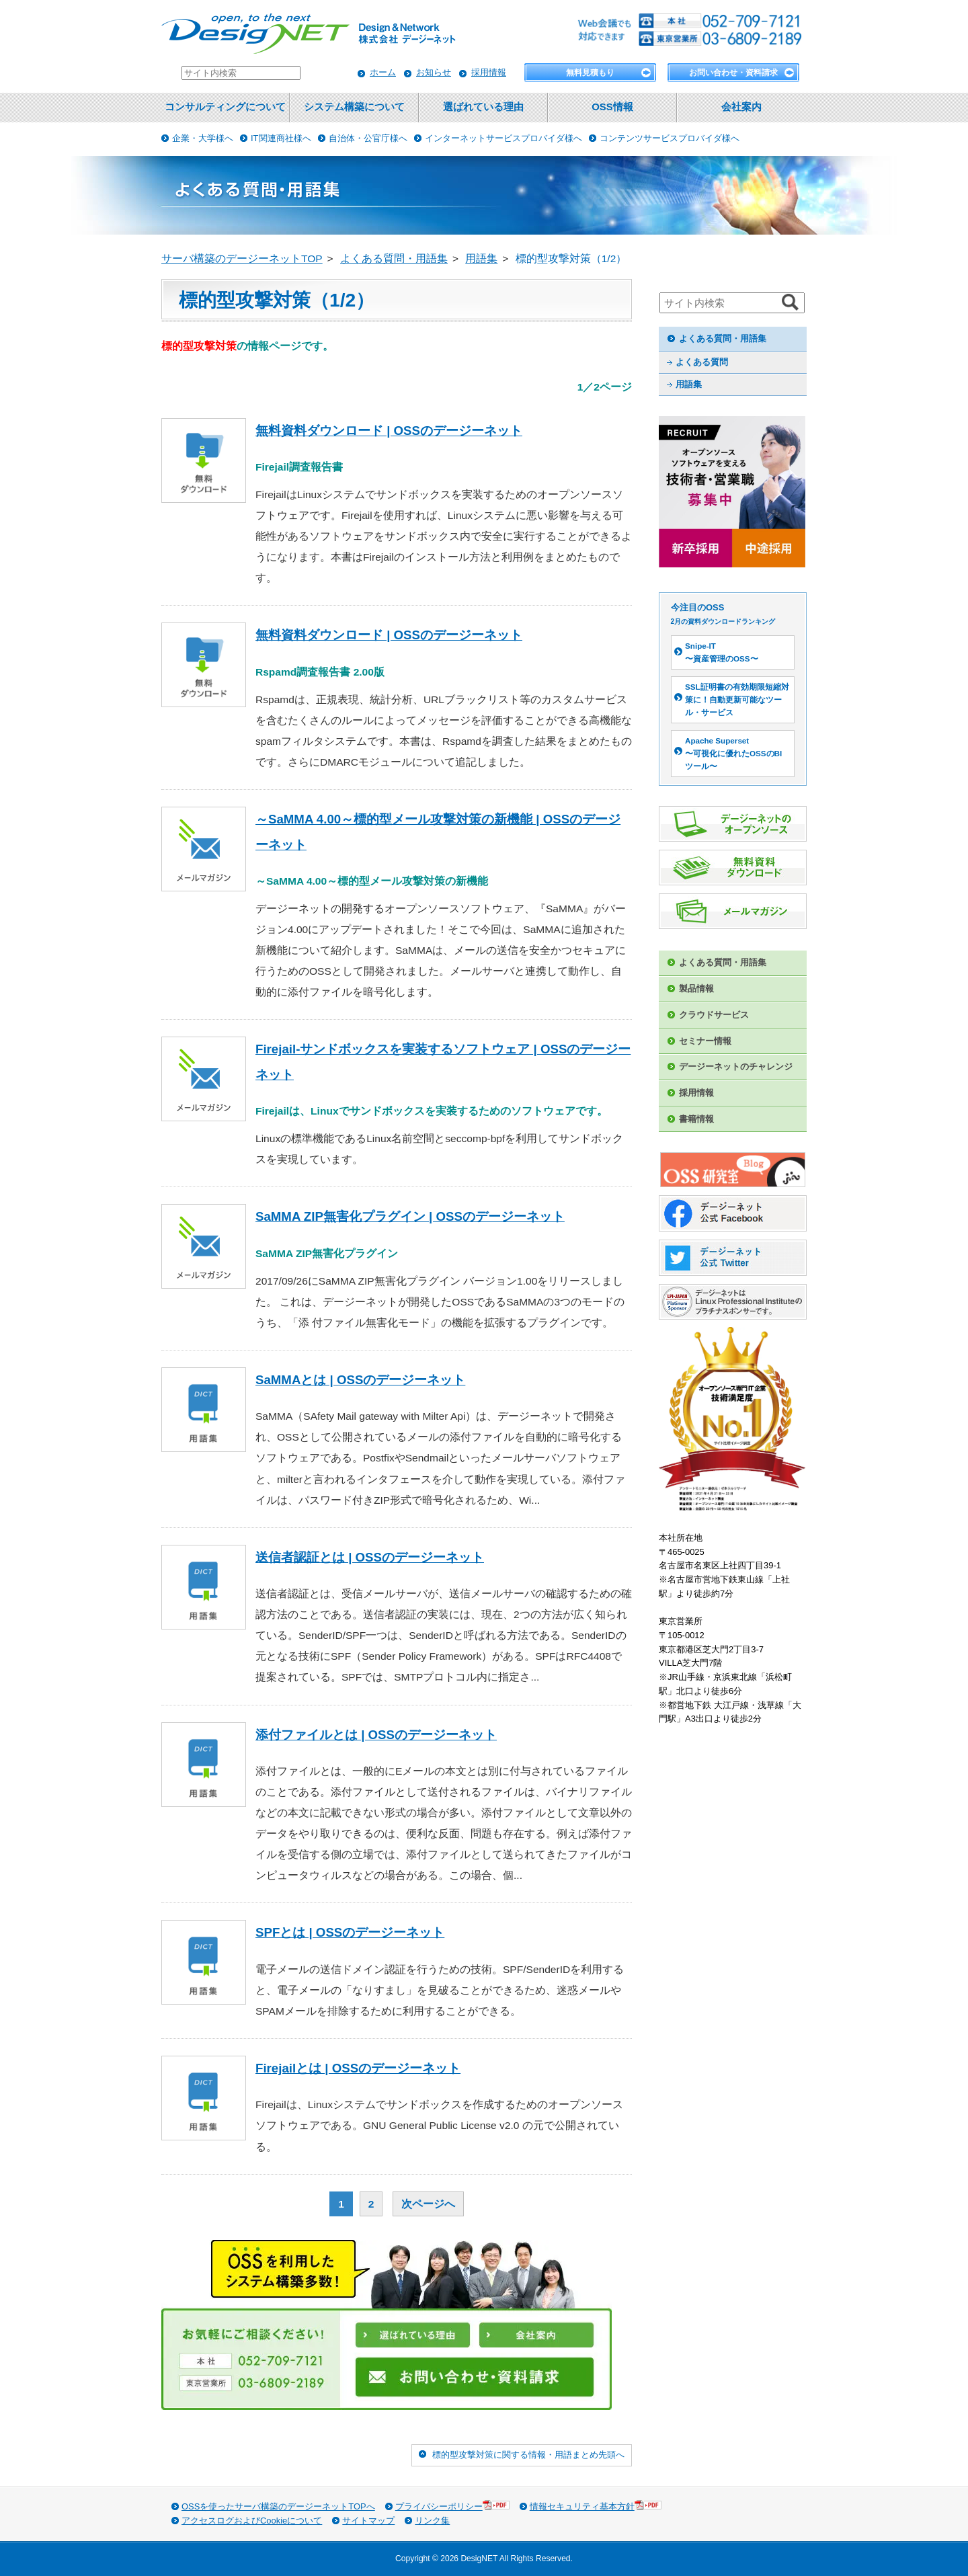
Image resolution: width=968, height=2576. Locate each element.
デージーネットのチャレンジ (736, 1066)
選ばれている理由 (483, 107)
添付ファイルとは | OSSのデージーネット (376, 1735)
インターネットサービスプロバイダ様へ (503, 138)
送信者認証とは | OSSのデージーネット (369, 1557)
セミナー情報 (705, 1041)
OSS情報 (612, 107)
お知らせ (433, 72)
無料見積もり (590, 72)
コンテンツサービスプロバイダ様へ (669, 138)
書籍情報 (696, 1119)
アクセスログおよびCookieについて (252, 2520)
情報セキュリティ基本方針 (595, 2505)
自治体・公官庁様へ (368, 138)
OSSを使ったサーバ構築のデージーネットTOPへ (278, 2506)
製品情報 (696, 988)
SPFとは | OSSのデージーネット (349, 1932)
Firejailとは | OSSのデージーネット (357, 2068)
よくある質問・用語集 (722, 338)
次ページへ (428, 2204)
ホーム (383, 72)
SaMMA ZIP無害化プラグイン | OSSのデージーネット (410, 1216)
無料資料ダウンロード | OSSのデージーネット (388, 431)
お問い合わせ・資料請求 (733, 72)
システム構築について (354, 107)
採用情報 (488, 72)
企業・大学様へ (202, 138)
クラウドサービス (714, 1015)
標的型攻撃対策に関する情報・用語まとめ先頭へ (528, 2455)
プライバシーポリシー (452, 2505)
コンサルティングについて (225, 107)
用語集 (689, 384)
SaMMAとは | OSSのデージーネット (360, 1380)
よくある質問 (702, 362)
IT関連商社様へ (281, 138)
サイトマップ (368, 2520)
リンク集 (432, 2520)
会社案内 (741, 107)
